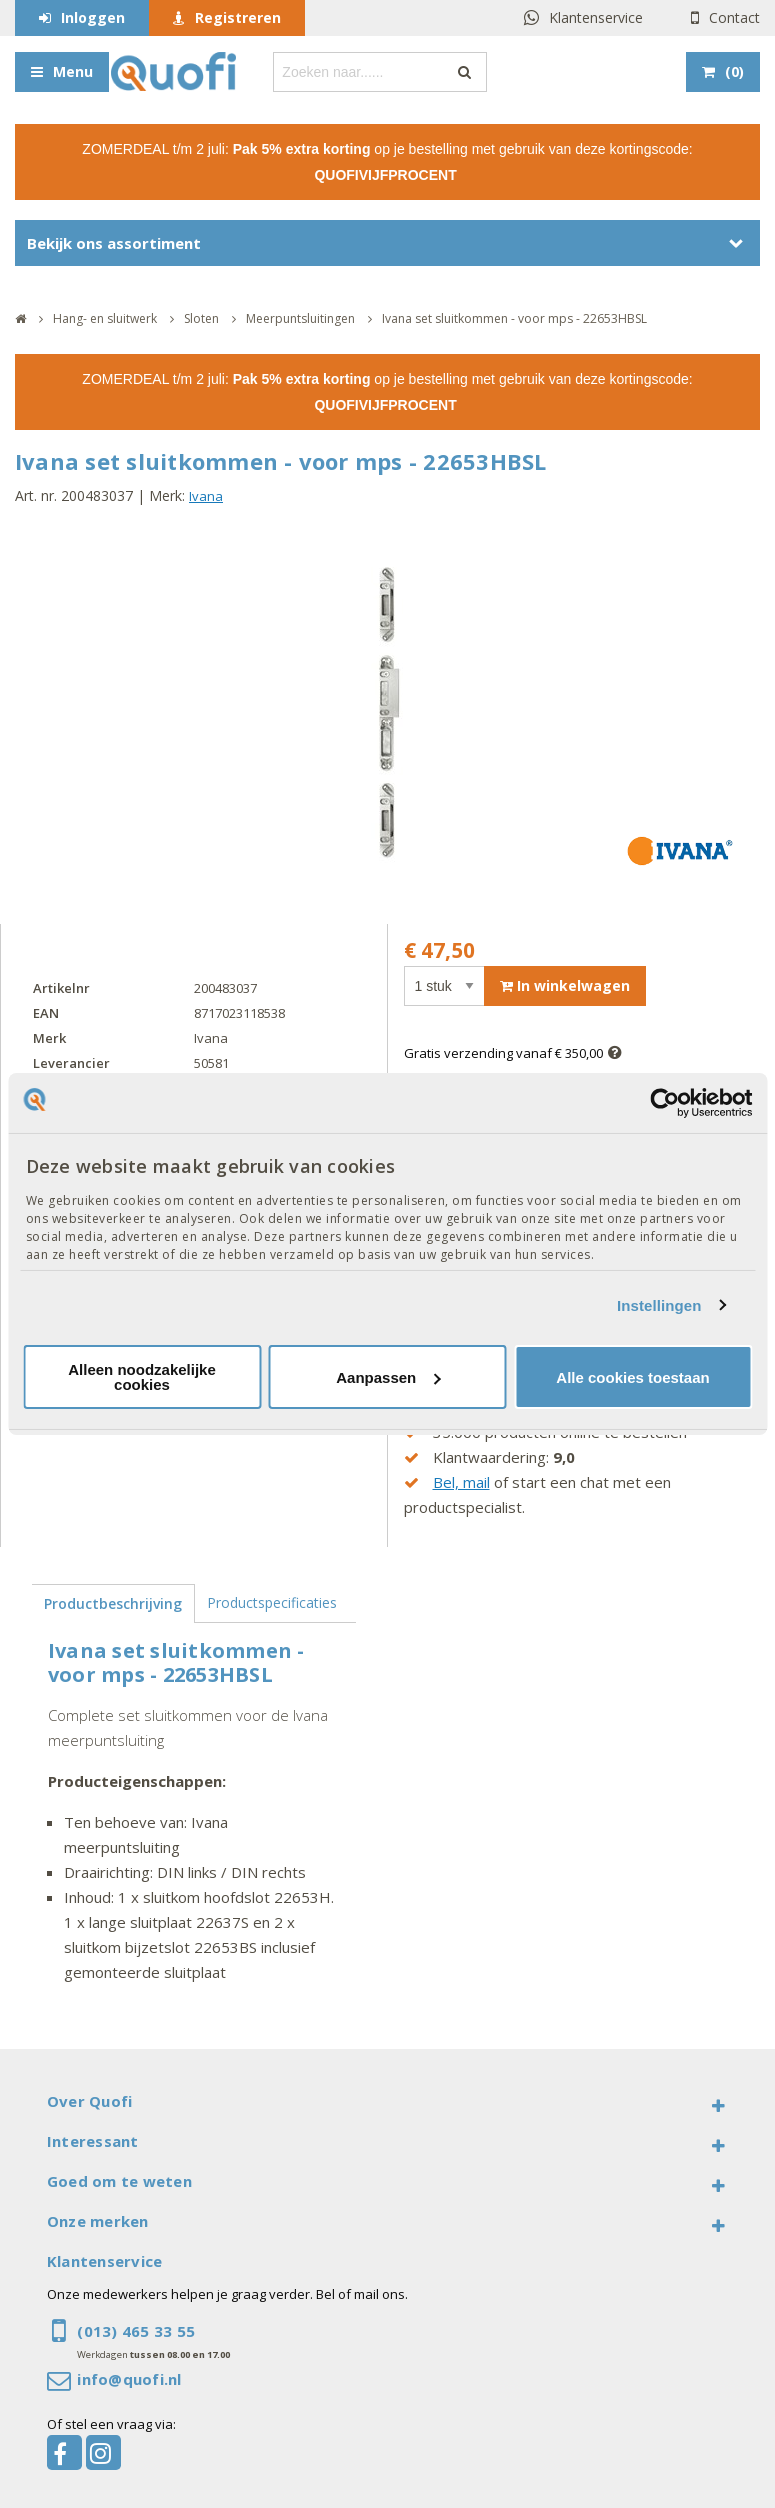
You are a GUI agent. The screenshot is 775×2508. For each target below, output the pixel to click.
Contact (734, 17)
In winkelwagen (565, 985)
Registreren (238, 17)
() (734, 71)
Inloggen (93, 17)
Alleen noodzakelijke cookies (142, 1377)
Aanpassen (388, 1377)
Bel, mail (461, 1482)
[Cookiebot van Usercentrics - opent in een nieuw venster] (664, 1103)
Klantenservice (596, 17)
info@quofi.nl (129, 2379)
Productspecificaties (272, 1602)
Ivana (206, 496)
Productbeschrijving (113, 1603)
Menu (73, 71)
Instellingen (659, 1305)
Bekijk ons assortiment (114, 243)
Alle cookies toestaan (632, 1377)
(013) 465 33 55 (136, 2331)
